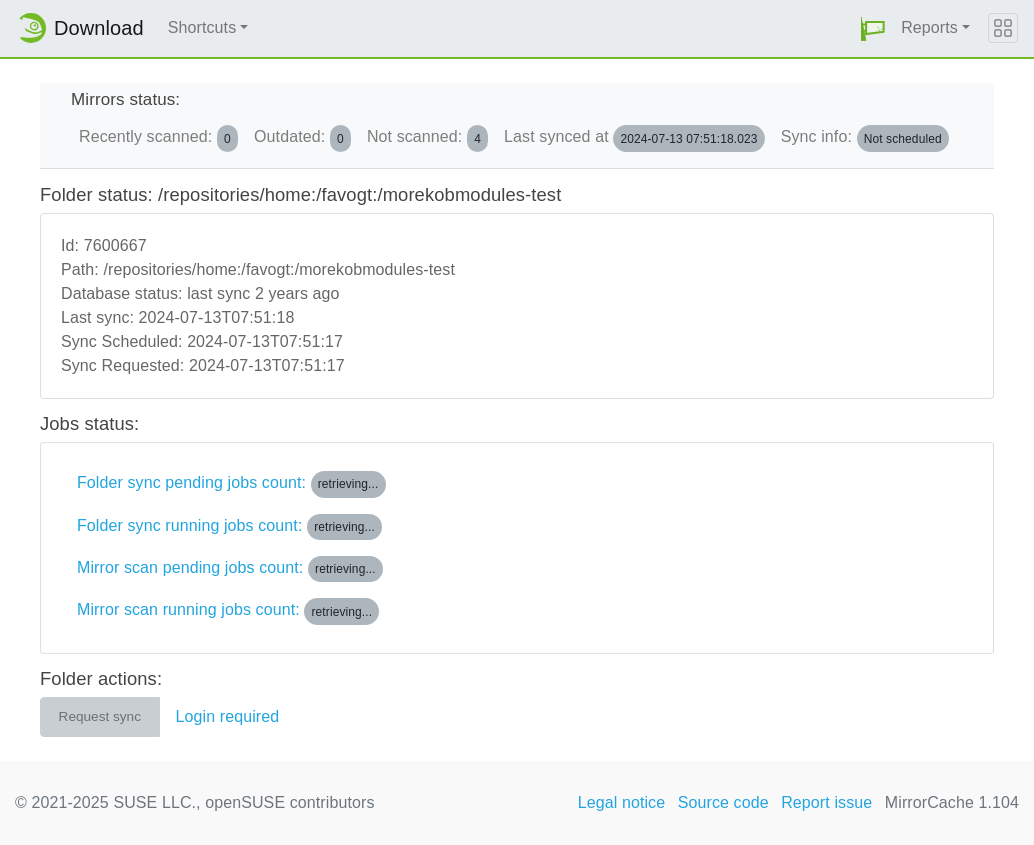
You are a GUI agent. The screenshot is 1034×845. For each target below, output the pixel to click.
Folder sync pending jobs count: (231, 484)
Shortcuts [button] (202, 27)
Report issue (826, 802)
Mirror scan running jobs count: (228, 611)
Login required (228, 716)
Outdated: (302, 138)
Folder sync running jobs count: (229, 527)
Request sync (100, 716)
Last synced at (634, 138)
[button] (873, 28)
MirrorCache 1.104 (952, 802)
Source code (723, 802)
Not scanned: (427, 138)
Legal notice (622, 802)
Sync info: (865, 138)
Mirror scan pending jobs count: (230, 569)
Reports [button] (929, 27)
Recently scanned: (158, 138)
